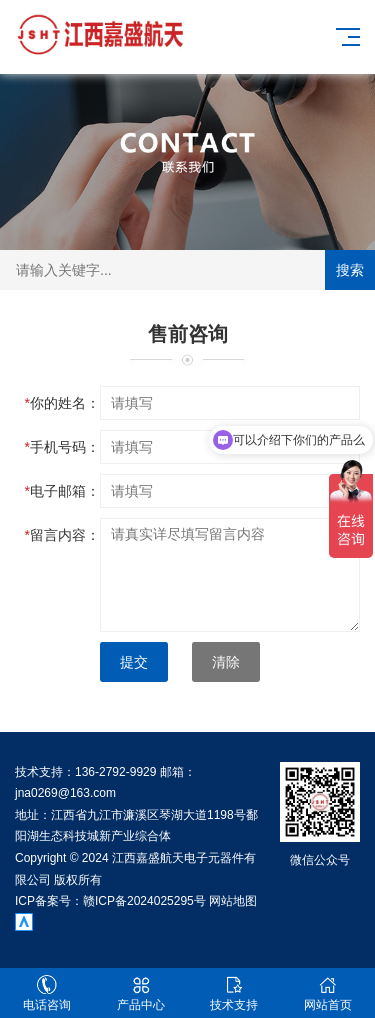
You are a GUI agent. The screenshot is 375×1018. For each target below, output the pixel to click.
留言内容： (62, 535)
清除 (226, 662)
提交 (134, 662)
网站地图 (233, 901)
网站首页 (328, 993)
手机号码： (62, 447)
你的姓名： (62, 403)
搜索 (350, 270)
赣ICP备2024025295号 (144, 901)
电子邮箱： (62, 491)
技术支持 (235, 993)
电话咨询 (47, 993)
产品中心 (141, 993)
